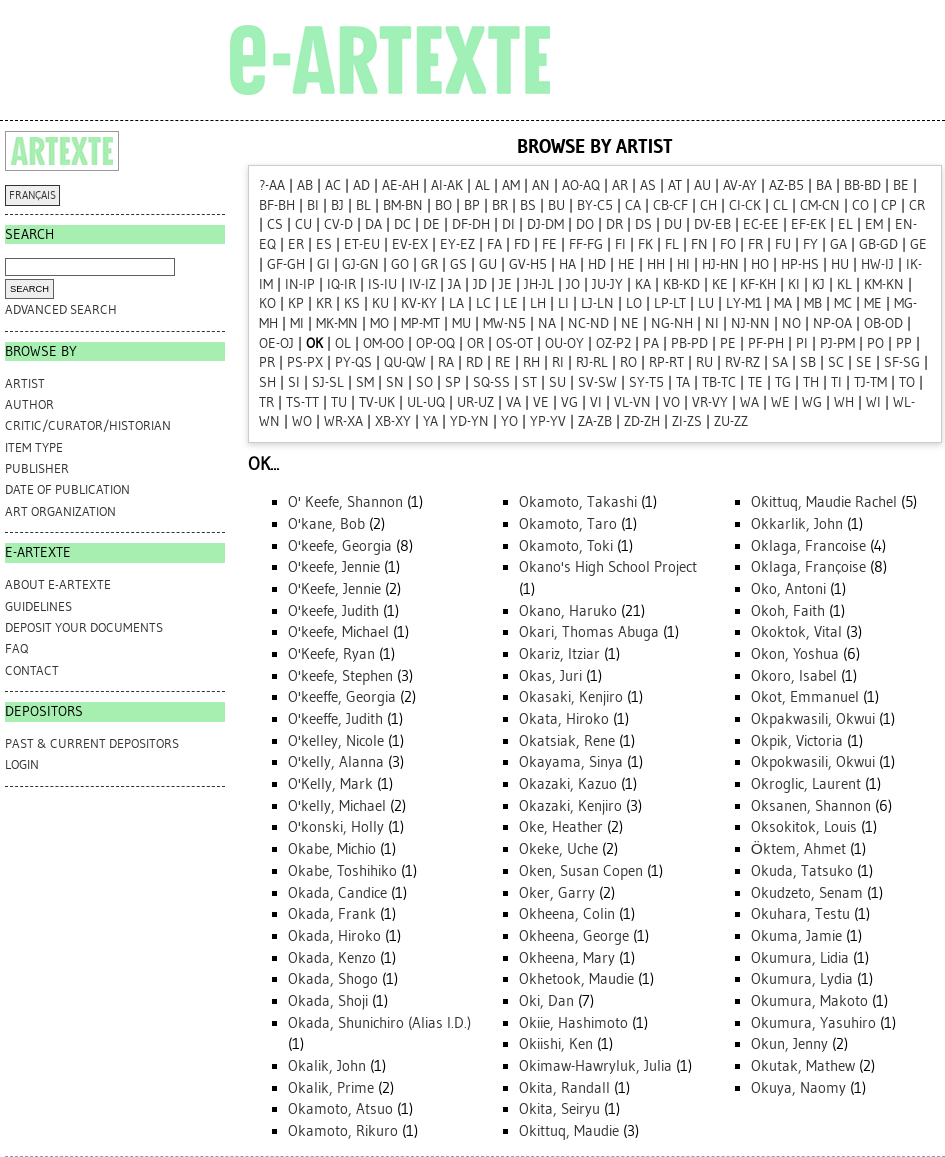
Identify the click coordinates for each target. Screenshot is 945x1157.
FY (810, 244)
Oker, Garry (557, 893)
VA (513, 402)
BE (901, 185)
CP (889, 205)
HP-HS (800, 264)
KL (844, 284)
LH (538, 303)
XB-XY (393, 421)
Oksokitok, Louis (804, 827)
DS (643, 224)
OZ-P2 (613, 343)
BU (556, 205)
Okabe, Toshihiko (342, 871)
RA (446, 362)
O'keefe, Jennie (334, 567)
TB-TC (719, 382)
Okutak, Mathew (803, 1066)
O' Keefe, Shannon (345, 502)
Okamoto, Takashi (578, 502)
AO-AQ (581, 185)
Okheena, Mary (567, 958)
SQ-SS (491, 382)
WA (749, 402)
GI (323, 264)
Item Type (34, 447)
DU (673, 224)
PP (904, 343)
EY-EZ (457, 244)
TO (907, 382)
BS (528, 205)
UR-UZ (475, 402)
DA (373, 224)
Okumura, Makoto (809, 1001)
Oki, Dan (546, 1001)
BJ (337, 205)
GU (488, 264)
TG (783, 382)
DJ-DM (545, 224)
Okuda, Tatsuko (802, 871)
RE (503, 362)
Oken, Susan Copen (581, 871)
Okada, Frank (332, 914)
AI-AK (447, 185)
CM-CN (820, 205)
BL (363, 205)
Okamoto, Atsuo (340, 1109)
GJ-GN (360, 264)
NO (791, 323)
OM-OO (383, 343)
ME (873, 303)
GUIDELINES (38, 606)
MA (783, 303)
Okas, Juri (550, 676)
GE (918, 244)
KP (296, 303)
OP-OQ (435, 343)
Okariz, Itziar (559, 654)
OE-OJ (276, 343)
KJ (818, 284)
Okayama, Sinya (571, 762)
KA (643, 284)
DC (402, 224)
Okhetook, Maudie (576, 979)
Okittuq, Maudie (569, 1131)
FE (549, 244)
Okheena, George (574, 936)
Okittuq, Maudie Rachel (824, 502)
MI (297, 323)
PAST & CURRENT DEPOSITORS (92, 743)
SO (424, 382)
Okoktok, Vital (796, 632)
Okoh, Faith (788, 611)
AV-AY (740, 185)
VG (569, 402)
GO (400, 264)
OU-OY (564, 343)
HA (567, 264)
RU (704, 362)
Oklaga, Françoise (808, 567)
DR (614, 224)
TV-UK (377, 402)
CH (708, 205)
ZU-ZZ (731, 421)
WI (873, 402)
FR (755, 244)
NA (547, 323)
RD (474, 362)
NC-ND (588, 323)
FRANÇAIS (32, 195)
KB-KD (681, 284)
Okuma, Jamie (796, 936)
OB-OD (883, 323)
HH (656, 264)
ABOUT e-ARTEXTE (58, 584)
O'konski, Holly (336, 827)
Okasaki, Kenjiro (571, 697)
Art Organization (60, 511)
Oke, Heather (561, 827)
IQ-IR (341, 284)
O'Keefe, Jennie (334, 589)
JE (505, 284)
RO (628, 362)
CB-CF (670, 205)
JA (454, 284)
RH (531, 362)
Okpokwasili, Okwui (813, 762)
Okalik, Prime (331, 1088)
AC (333, 185)
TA (683, 382)
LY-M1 (744, 303)
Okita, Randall (564, 1088)
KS (352, 303)
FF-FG (586, 244)
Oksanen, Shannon (811, 806)
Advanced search (61, 309)
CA (633, 205)
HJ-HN (720, 264)
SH (267, 382)
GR (429, 264)
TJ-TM (870, 382)
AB (305, 185)
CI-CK (745, 205)
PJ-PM (837, 343)
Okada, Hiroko (334, 936)
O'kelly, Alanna (336, 762)
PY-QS (353, 362)
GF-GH (286, 264)
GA (838, 244)
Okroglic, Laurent (806, 784)
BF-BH (277, 205)
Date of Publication (67, 489)
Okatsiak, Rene (567, 741)
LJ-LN (597, 303)
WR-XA (343, 421)
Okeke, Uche (558, 849)
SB (808, 362)
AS (648, 185)
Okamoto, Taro (568, 524)
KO (267, 303)
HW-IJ (877, 264)
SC (836, 362)
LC (483, 303)
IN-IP (300, 284)
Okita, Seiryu (559, 1109)
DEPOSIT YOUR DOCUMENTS (84, 627)
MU (461, 323)
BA (824, 185)
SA (780, 362)
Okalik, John (327, 1066)
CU (303, 224)
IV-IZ (422, 284)
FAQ (16, 648)
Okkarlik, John (797, 524)
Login (22, 764)
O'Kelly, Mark (330, 784)
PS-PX (305, 362)
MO (379, 323)
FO (728, 244)
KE (720, 284)
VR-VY (710, 402)
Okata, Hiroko (564, 719)
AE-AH (400, 185)
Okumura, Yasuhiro (813, 1023)
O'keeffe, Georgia (342, 697)
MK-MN (337, 323)
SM (365, 382)
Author (29, 404)
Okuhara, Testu (800, 914)
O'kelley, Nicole (336, 741)
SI (294, 382)
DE (431, 224)
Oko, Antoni (788, 589)
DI (508, 224)
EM (874, 224)
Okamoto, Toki (566, 546)
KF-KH (758, 284)
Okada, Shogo (333, 979)
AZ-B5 (786, 185)
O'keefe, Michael (338, 632)
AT (675, 185)
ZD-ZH (642, 421)
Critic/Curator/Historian (88, 425)
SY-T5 (646, 382)
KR (324, 303)
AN (541, 185)
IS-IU (382, 284)
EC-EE (761, 224)
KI (794, 284)
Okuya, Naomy (798, 1088)
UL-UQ (426, 402)
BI (313, 205)
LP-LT (670, 303)
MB (813, 303)
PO (875, 343)
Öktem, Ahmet (798, 849)
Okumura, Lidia (800, 958)
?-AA (272, 185)
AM (511, 185)
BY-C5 (595, 205)
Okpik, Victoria (797, 741)
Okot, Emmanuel (805, 697)
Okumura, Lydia (802, 979)
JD (480, 284)
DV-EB (712, 224)
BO (443, 205)
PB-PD (689, 343)
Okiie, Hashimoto (573, 1023)
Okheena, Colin (567, 914)
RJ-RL (592, 362)
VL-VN (632, 402)
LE (510, 303)
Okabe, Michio (332, 849)
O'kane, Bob (326, 524)
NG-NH (672, 323)
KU (380, 303)
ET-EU (362, 244)
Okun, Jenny (789, 1044)
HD (597, 264)
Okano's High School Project (608, 567)
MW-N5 (504, 323)
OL (343, 343)
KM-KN (884, 284)
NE (630, 323)
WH (844, 402)
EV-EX (410, 244)
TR (266, 402)
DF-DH (471, 224)
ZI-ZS (687, 421)
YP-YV (548, 421)
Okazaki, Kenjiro (570, 806)
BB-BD (862, 185)
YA (430, 421)
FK (645, 244)
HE (626, 264)
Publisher (37, 468)
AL (482, 185)
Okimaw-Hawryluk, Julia (595, 1066)
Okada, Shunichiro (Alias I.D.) (379, 1023)
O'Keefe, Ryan (331, 654)
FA (494, 244)
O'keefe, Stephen (340, 676)
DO (585, 224)
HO (760, 264)
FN (699, 244)
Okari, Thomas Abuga (589, 632)
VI (596, 402)
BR (500, 205)
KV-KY (419, 303)
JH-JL (539, 284)
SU (557, 382)
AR (620, 185)
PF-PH (766, 343)
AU (702, 185)
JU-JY (607, 284)
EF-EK (808, 224)
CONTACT (32, 670)
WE (780, 402)
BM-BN (403, 205)
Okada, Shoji (328, 1001)
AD (361, 185)
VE (541, 402)
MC (843, 303)
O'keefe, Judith (333, 611)
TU (339, 402)
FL (672, 244)
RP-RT (666, 362)
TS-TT (302, 402)
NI (712, 323)
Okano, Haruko (568, 611)
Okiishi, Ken (556, 1044)
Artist (25, 383)
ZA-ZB (595, 421)
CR (917, 205)
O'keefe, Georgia (340, 546)
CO (860, 205)
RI (558, 362)
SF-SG (902, 362)
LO (634, 303)
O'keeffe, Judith (335, 719)
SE (864, 362)
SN (395, 382)
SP (453, 382)
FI (620, 244)
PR (267, 362)
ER (296, 244)
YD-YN (469, 421)
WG (812, 402)
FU (783, 244)
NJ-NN (750, 323)
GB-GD (878, 244)
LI (563, 303)
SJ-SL (328, 382)
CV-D (338, 224)
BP (472, 205)
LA (456, 303)
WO (302, 421)
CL (780, 205)
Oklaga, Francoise (808, 546)
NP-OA (832, 323)
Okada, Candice (337, 893)
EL (845, 224)
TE (755, 382)
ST (529, 382)
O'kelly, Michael (337, 806)
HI (683, 264)
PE (728, 343)
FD (522, 244)
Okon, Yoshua (795, 654)
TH (811, 382)
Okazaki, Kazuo (568, 784)
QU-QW (405, 362)
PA (651, 343)
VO (671, 402)
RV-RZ (742, 362)
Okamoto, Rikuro (343, 1131)
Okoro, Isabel (794, 676)
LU (706, 303)
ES (324, 244)
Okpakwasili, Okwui (813, 719)
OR (475, 343)
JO (573, 284)
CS (275, 224)
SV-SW (597, 382)
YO (509, 421)
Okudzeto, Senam (807, 893)
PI (802, 343)
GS (458, 264)
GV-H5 (528, 264)
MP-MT (420, 323)
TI (836, 382)
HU (840, 264)
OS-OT (514, 343)
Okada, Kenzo (332, 958)
